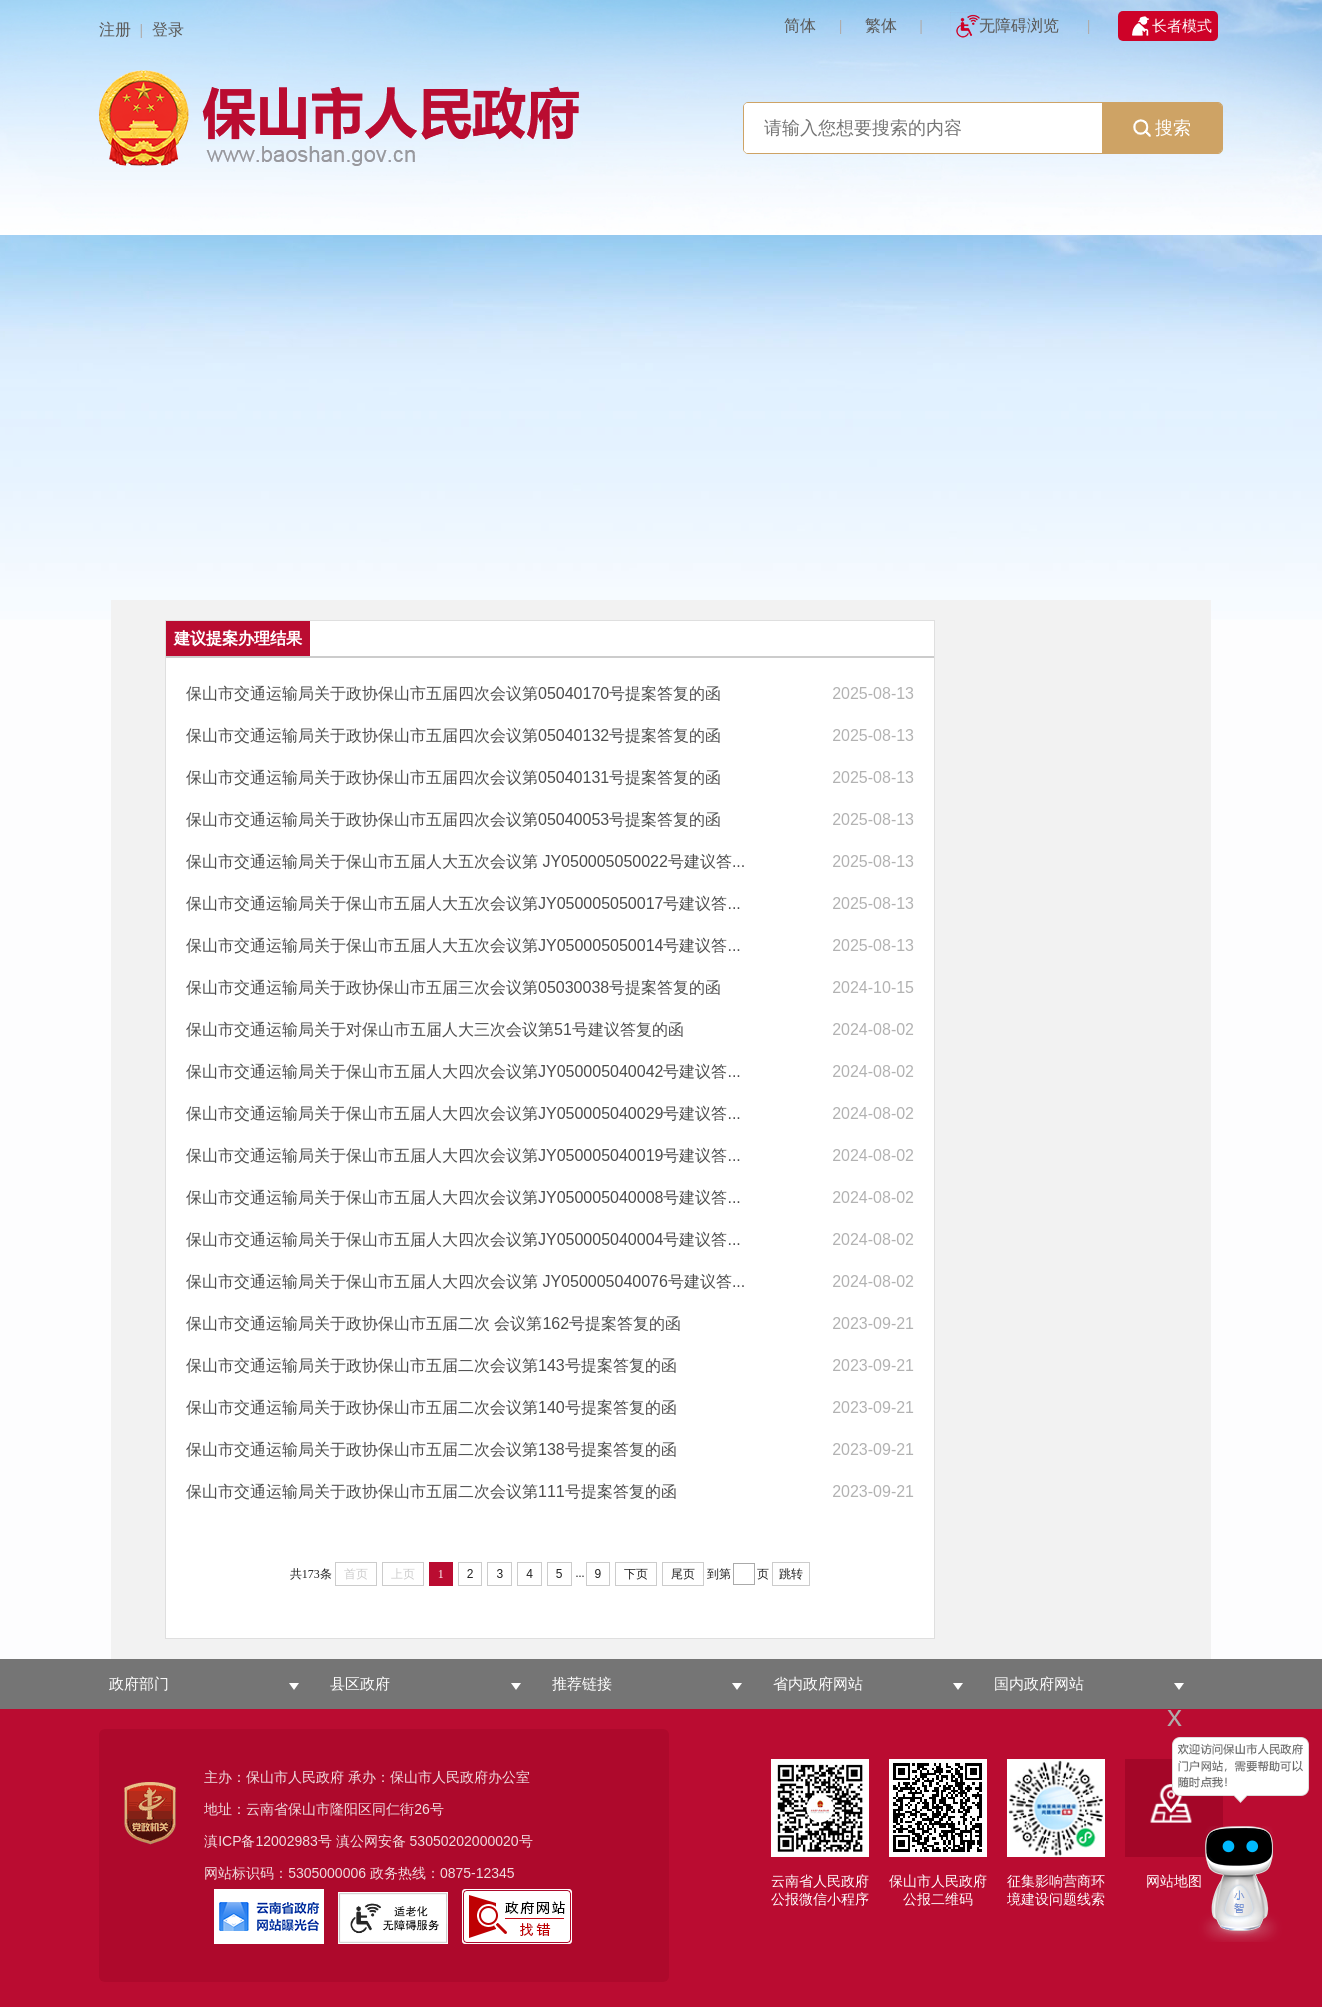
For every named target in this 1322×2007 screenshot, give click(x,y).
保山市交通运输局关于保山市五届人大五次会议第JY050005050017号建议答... (463, 903)
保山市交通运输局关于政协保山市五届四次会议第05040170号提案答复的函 (453, 693)
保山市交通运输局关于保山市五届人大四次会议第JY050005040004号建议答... (463, 1239)
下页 (636, 1574)
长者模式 (1182, 25)
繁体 (881, 25)
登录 (168, 29)
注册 (115, 29)
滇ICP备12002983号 (268, 1841)
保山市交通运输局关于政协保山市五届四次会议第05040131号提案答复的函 (453, 777)
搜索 (1162, 128)
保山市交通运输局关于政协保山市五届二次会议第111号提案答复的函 (431, 1491)
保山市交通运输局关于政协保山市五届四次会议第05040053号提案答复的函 (453, 819)
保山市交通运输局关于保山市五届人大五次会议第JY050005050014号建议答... (463, 945)
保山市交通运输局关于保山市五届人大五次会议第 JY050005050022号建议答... (465, 861)
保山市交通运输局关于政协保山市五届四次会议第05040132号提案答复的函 (453, 735)
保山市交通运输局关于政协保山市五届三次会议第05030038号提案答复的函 (453, 987)
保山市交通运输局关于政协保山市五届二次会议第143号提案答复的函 (431, 1365)
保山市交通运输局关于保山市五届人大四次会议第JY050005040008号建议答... (463, 1197)
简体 (800, 25)
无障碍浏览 (1019, 25)
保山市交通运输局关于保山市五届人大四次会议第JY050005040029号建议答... (463, 1113)
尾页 (683, 1574)
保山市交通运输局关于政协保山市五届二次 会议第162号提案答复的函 (433, 1323)
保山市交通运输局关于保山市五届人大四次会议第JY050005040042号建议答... (463, 1071)
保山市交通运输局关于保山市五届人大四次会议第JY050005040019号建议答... (463, 1155)
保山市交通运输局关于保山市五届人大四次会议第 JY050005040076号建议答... (465, 1281)
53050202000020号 (471, 1841)
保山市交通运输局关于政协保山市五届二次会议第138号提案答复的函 (431, 1449)
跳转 (791, 1574)
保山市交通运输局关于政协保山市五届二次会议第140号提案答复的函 (431, 1407)
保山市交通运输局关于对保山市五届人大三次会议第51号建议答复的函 (435, 1029)
